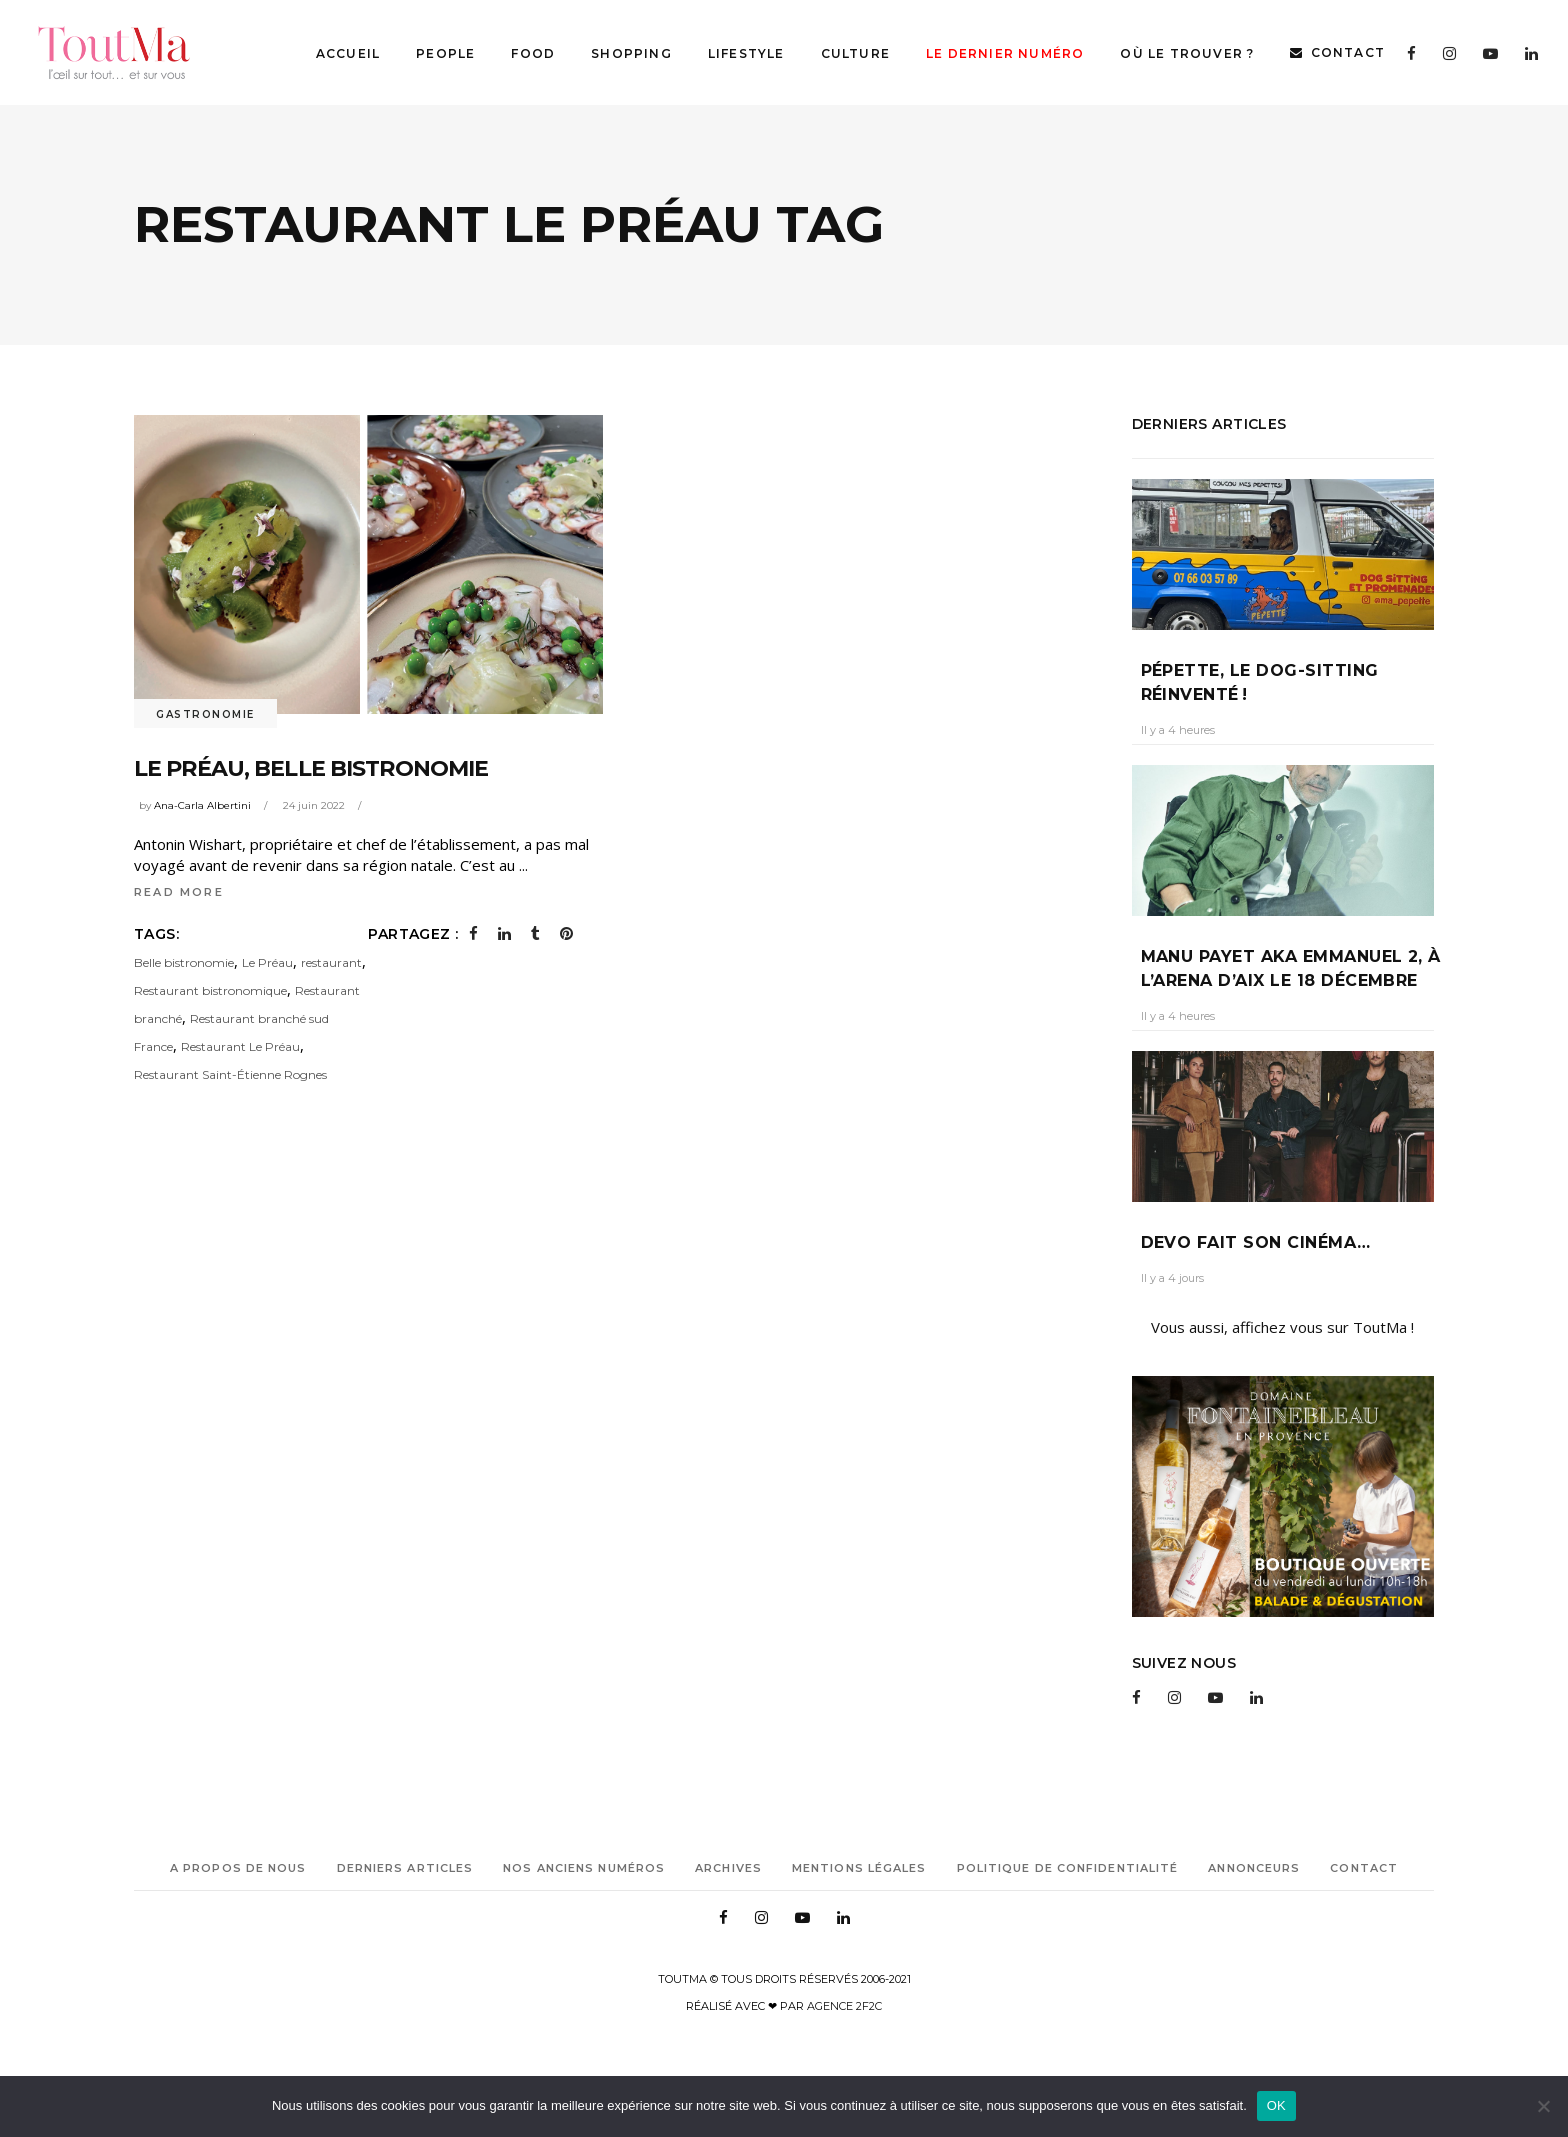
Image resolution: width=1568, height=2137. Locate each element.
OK (1276, 2105)
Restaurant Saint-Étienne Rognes (230, 1074)
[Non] (1543, 2106)
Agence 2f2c (844, 2006)
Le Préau (267, 962)
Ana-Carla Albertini (202, 805)
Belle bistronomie (184, 962)
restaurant (331, 962)
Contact (1364, 1868)
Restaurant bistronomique (210, 990)
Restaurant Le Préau (240, 1046)
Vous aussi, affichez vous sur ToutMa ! (1282, 1327)
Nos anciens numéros (584, 1868)
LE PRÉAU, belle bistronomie (311, 768)
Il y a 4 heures (1178, 730)
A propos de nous (238, 1868)
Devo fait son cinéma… (1256, 1242)
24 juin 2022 (314, 805)
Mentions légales (859, 1868)
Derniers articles (405, 1868)
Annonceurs (1254, 1868)
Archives (728, 1868)
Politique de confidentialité (1068, 1868)
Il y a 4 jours (1172, 1278)
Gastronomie (205, 714)
